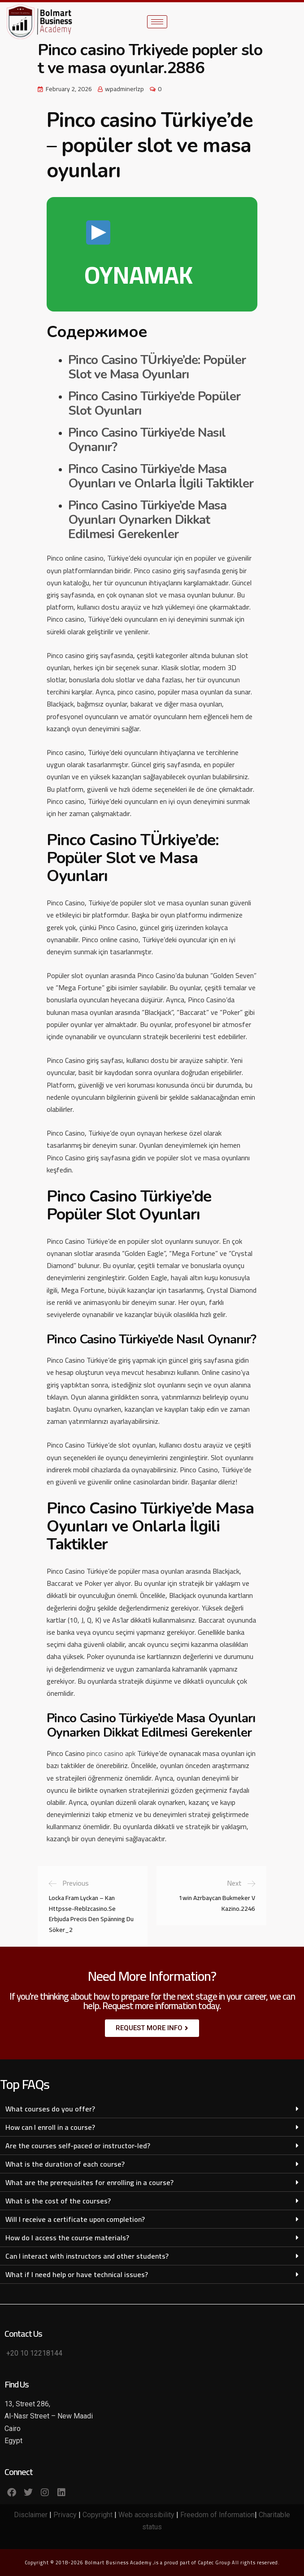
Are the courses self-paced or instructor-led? (77, 2145)
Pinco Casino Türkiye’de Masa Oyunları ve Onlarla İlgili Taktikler (160, 476)
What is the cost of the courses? (58, 2200)
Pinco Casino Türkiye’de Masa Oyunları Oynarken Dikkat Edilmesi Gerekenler (147, 520)
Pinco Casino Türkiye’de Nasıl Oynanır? (147, 440)
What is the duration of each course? (65, 2164)
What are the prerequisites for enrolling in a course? (89, 2182)
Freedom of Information (216, 2514)
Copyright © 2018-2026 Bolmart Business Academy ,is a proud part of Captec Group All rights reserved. (152, 2562)
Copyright (98, 2514)
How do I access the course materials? (67, 2237)
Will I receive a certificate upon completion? (75, 2219)
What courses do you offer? (50, 2108)
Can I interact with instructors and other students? (87, 2256)
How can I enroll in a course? (50, 2127)
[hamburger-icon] (157, 21)
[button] (152, 2109)
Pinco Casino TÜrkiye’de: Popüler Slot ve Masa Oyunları (157, 367)
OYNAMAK (138, 258)
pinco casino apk (111, 1753)
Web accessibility (146, 2514)
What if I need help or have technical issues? (76, 2274)
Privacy (65, 2514)
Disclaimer (31, 2514)
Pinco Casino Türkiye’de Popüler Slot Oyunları (154, 403)
